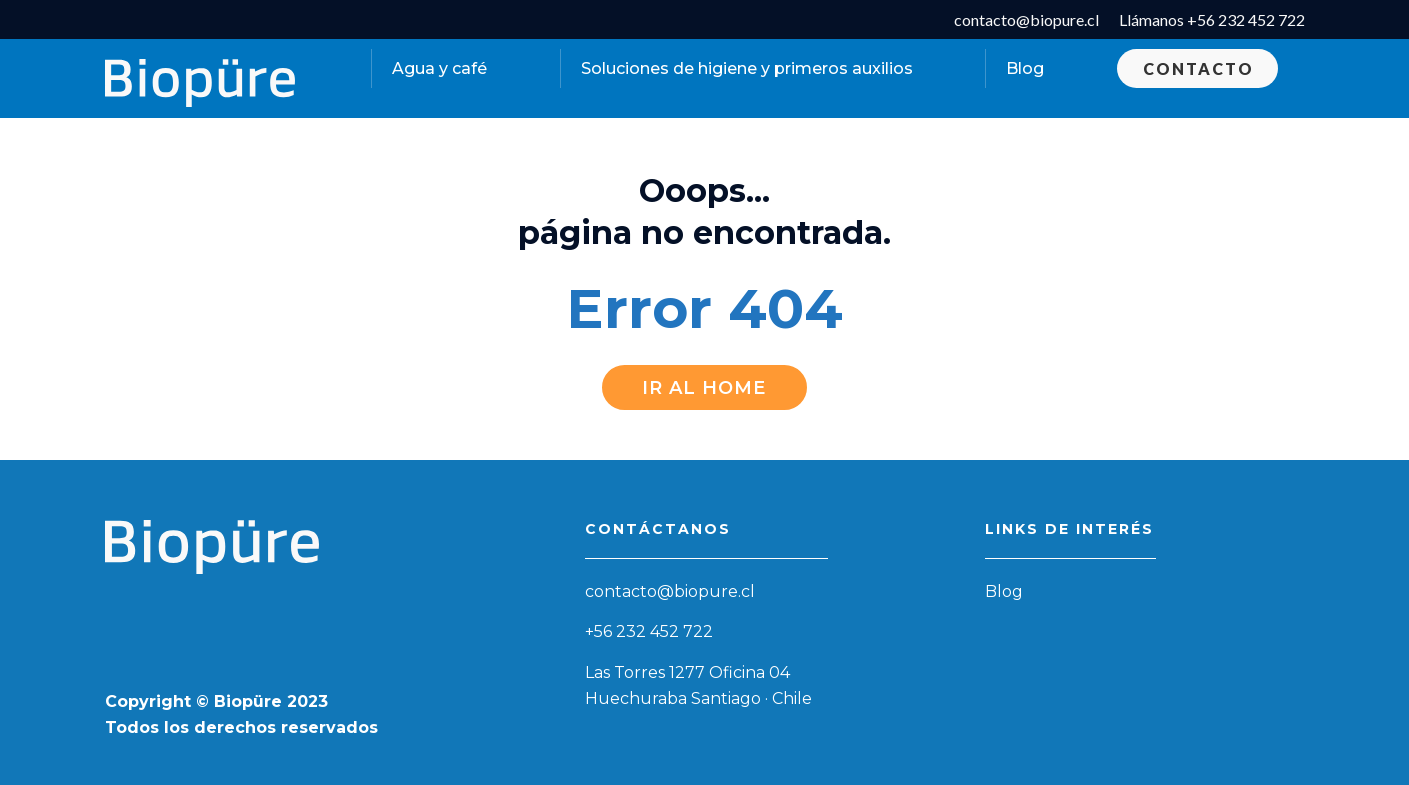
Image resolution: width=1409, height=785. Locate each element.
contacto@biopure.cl (670, 591)
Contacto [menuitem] (1198, 68)
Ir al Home (704, 388)
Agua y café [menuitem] (439, 68)
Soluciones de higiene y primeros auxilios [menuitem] (747, 68)
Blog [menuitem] (1025, 68)
